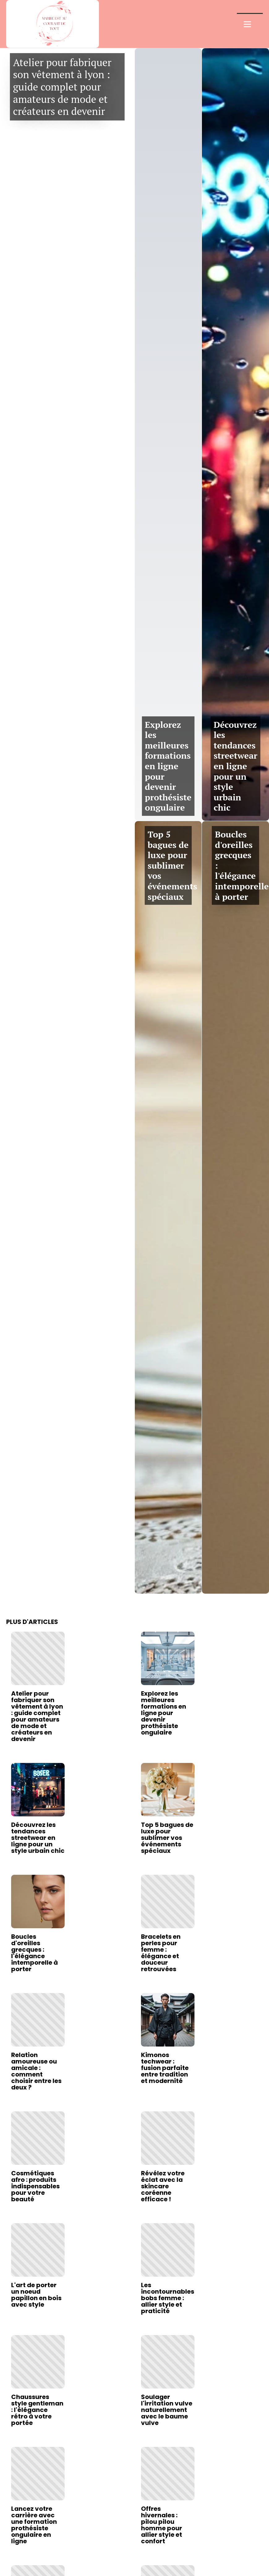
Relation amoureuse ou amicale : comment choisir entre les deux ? (36, 2071)
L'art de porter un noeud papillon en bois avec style (36, 2295)
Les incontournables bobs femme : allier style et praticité (167, 2298)
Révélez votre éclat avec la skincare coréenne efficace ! (163, 2186)
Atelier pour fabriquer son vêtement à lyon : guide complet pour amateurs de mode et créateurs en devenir (62, 87)
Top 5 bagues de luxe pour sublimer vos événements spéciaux (172, 865)
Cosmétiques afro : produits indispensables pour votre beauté (35, 2186)
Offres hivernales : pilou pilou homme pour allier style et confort (161, 2524)
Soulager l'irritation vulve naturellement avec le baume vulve (166, 2410)
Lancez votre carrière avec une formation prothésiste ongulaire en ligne (34, 2524)
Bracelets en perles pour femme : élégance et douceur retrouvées (161, 1952)
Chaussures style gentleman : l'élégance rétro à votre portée (37, 2410)
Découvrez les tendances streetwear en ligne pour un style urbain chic (235, 766)
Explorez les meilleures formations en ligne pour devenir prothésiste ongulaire (168, 766)
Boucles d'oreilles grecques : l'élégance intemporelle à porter (34, 1952)
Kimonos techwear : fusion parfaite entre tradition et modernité (165, 2068)
